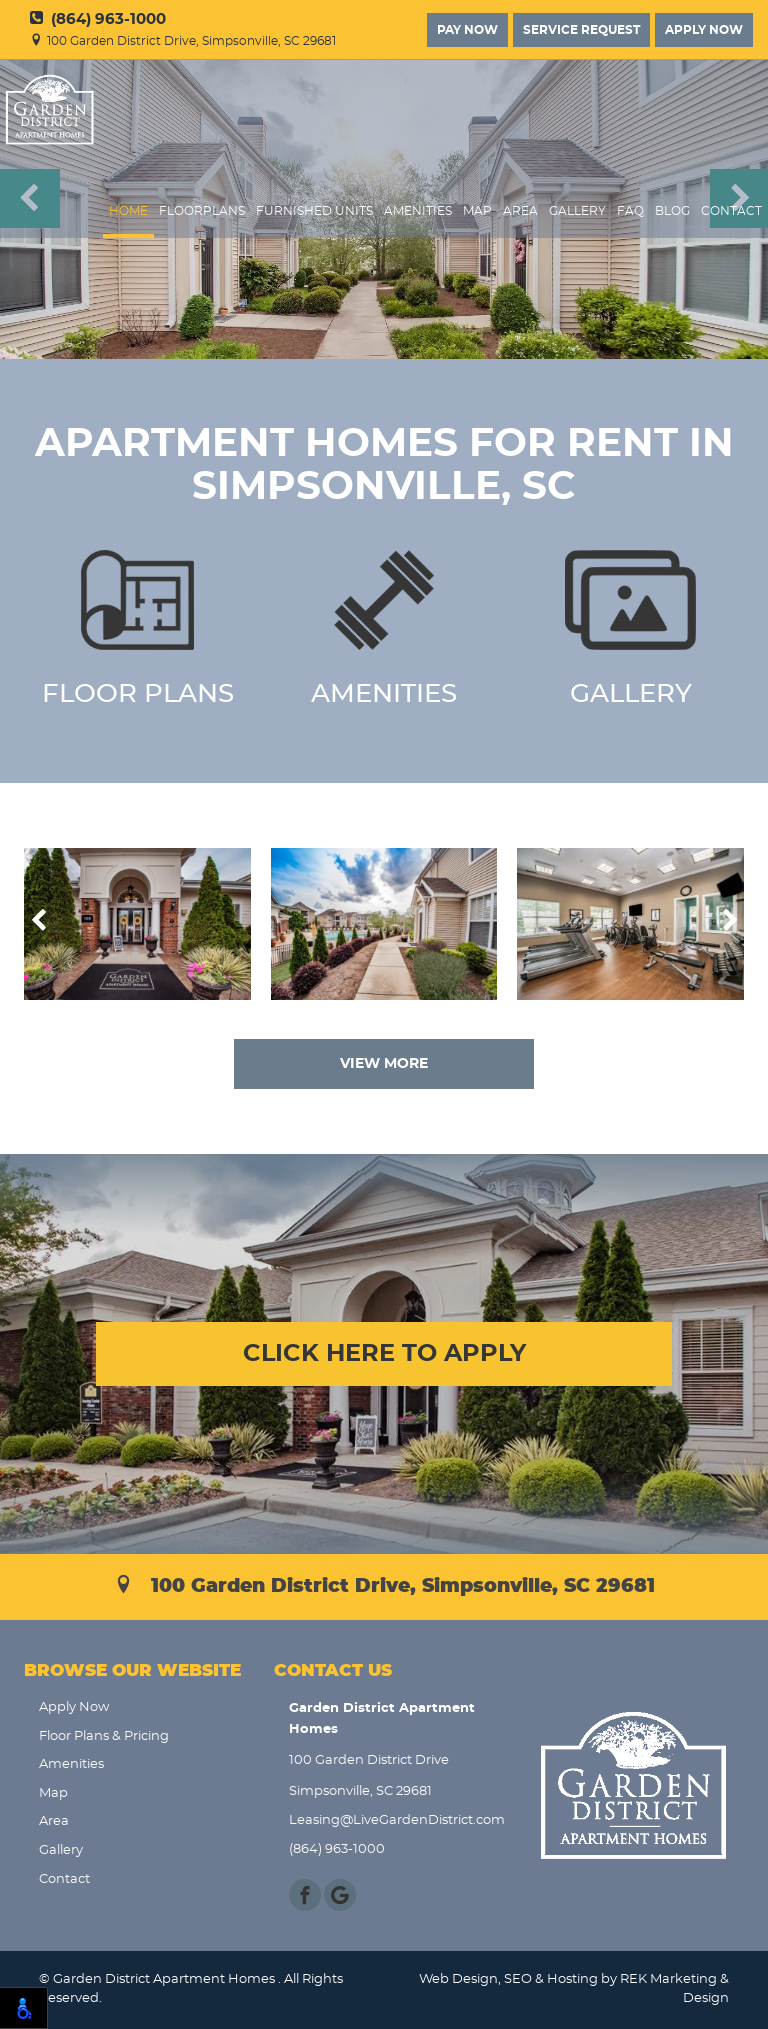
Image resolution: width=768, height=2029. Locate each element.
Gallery (577, 211)
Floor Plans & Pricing (104, 1736)
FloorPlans (202, 211)
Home (128, 211)
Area (520, 211)
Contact (731, 211)
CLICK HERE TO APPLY (384, 1354)
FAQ (630, 211)
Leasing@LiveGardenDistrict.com (391, 1820)
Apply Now (704, 30)
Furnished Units (314, 211)
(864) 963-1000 (98, 19)
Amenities (418, 211)
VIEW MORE (384, 1064)
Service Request (581, 30)
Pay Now (467, 30)
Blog (672, 211)
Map (477, 211)
